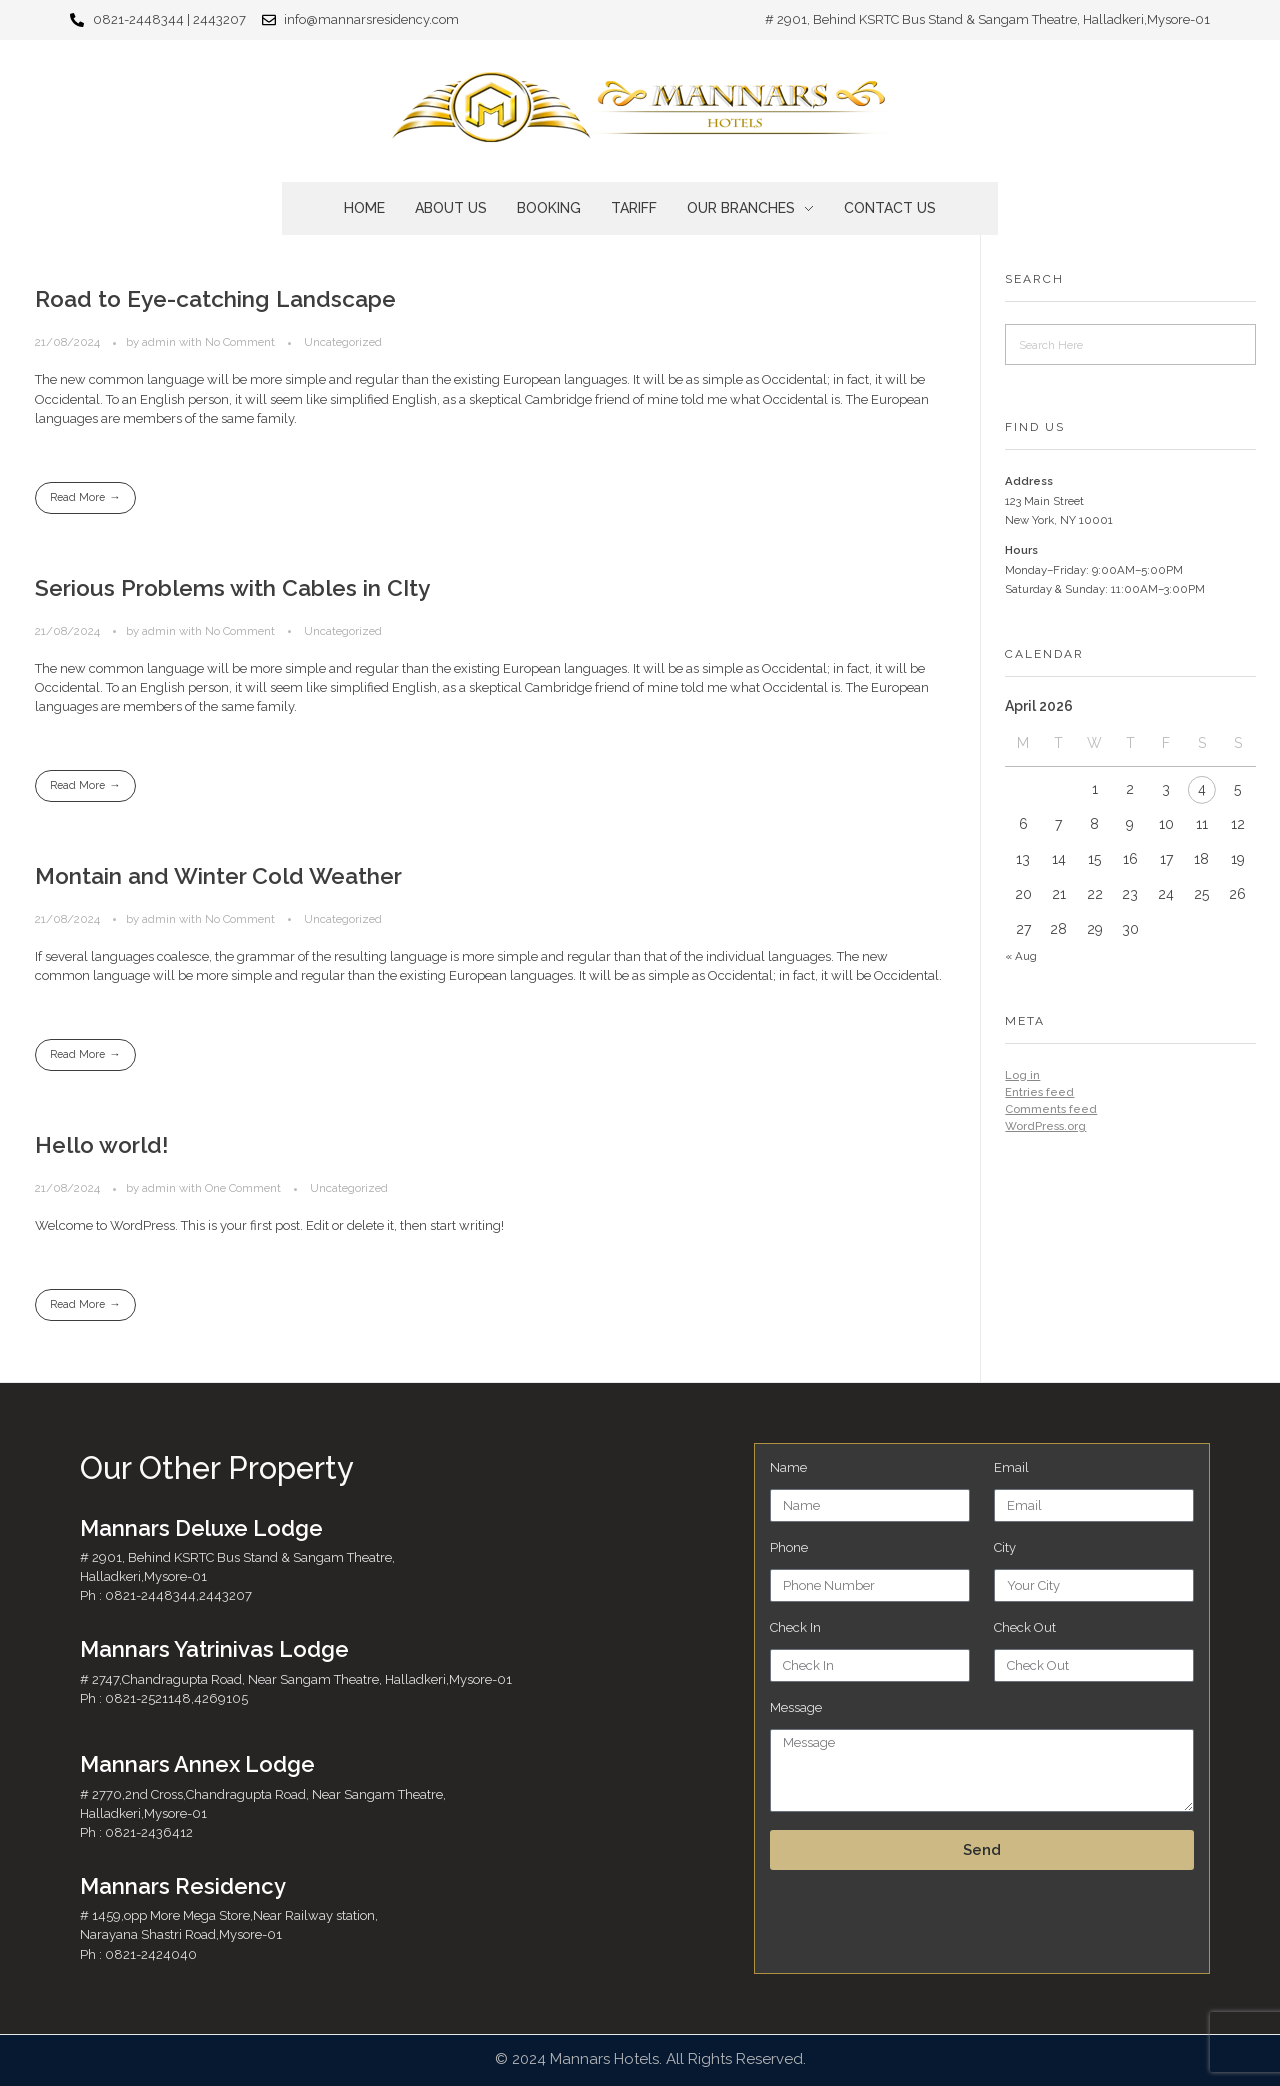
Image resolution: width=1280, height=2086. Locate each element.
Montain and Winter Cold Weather (218, 878)
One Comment (243, 1191)
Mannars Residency (183, 1886)
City (1005, 1547)
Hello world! (102, 1148)
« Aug (1021, 956)
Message (796, 1707)
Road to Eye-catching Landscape (215, 299)
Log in (1022, 1075)
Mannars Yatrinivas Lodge (214, 1649)
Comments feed (1051, 1109)
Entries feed (1039, 1092)
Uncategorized (343, 342)
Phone (789, 1547)
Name (788, 1467)
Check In (795, 1627)
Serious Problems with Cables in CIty (232, 589)
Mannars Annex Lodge (197, 1764)
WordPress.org (1045, 1126)
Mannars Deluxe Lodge (201, 1528)
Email (1011, 1467)
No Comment (240, 342)
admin (160, 342)
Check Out (1025, 1627)
